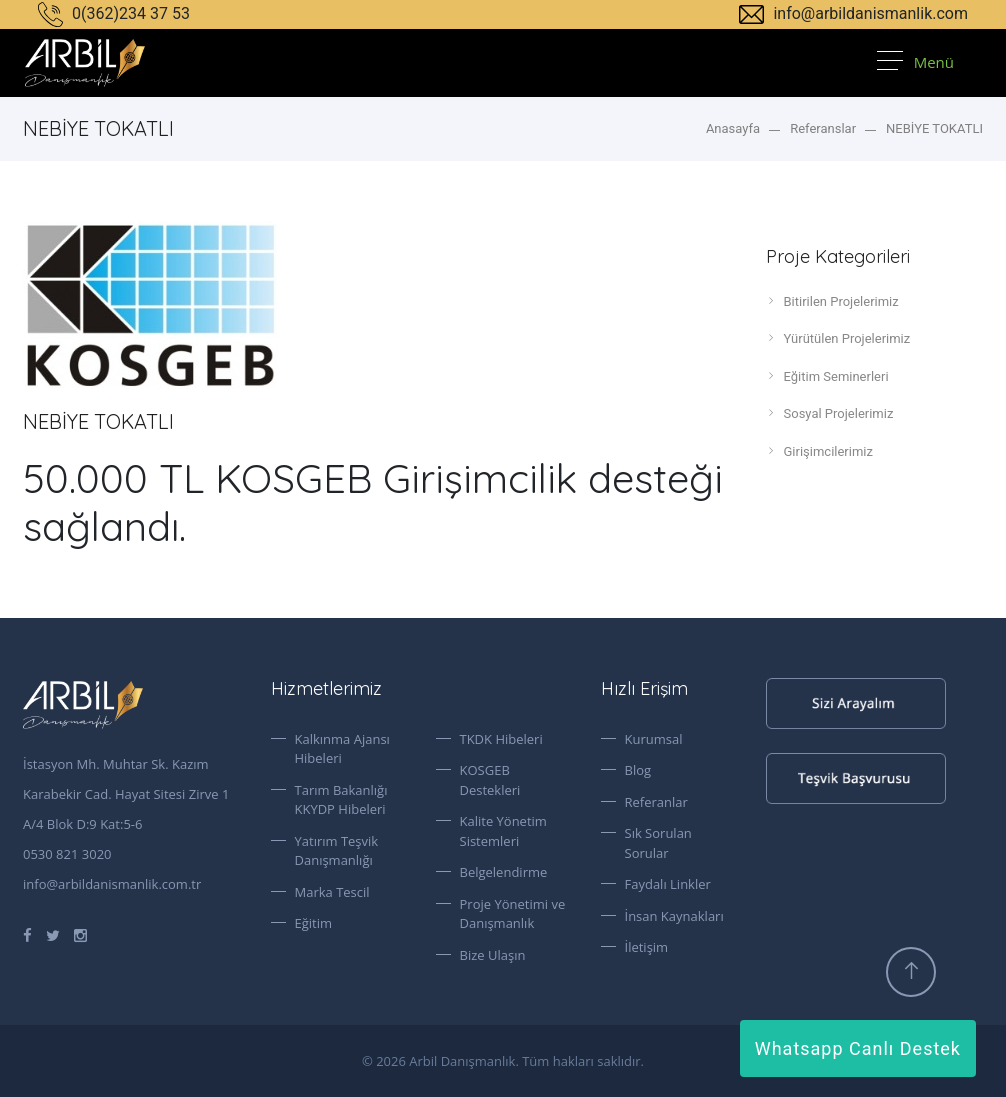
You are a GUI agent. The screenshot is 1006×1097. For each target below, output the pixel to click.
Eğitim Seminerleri (827, 376)
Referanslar (823, 128)
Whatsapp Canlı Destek (858, 1048)
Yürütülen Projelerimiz (838, 338)
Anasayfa (733, 128)
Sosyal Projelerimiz (830, 413)
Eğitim (314, 923)
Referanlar (656, 802)
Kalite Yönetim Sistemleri (503, 831)
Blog (638, 770)
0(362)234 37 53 (114, 13)
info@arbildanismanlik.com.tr (112, 884)
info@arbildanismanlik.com (853, 13)
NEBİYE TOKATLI (934, 128)
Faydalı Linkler (668, 884)
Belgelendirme (504, 872)
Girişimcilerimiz (819, 451)
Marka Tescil (332, 892)
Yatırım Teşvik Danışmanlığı (337, 851)
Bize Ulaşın (493, 955)
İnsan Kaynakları (674, 916)
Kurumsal (654, 739)
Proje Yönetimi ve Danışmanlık (513, 914)
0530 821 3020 (67, 854)
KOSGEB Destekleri (490, 780)
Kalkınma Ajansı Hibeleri (342, 749)
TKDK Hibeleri (501, 739)
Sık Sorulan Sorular (658, 843)
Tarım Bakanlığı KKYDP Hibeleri (341, 800)
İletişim (647, 947)
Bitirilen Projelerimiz (832, 301)
